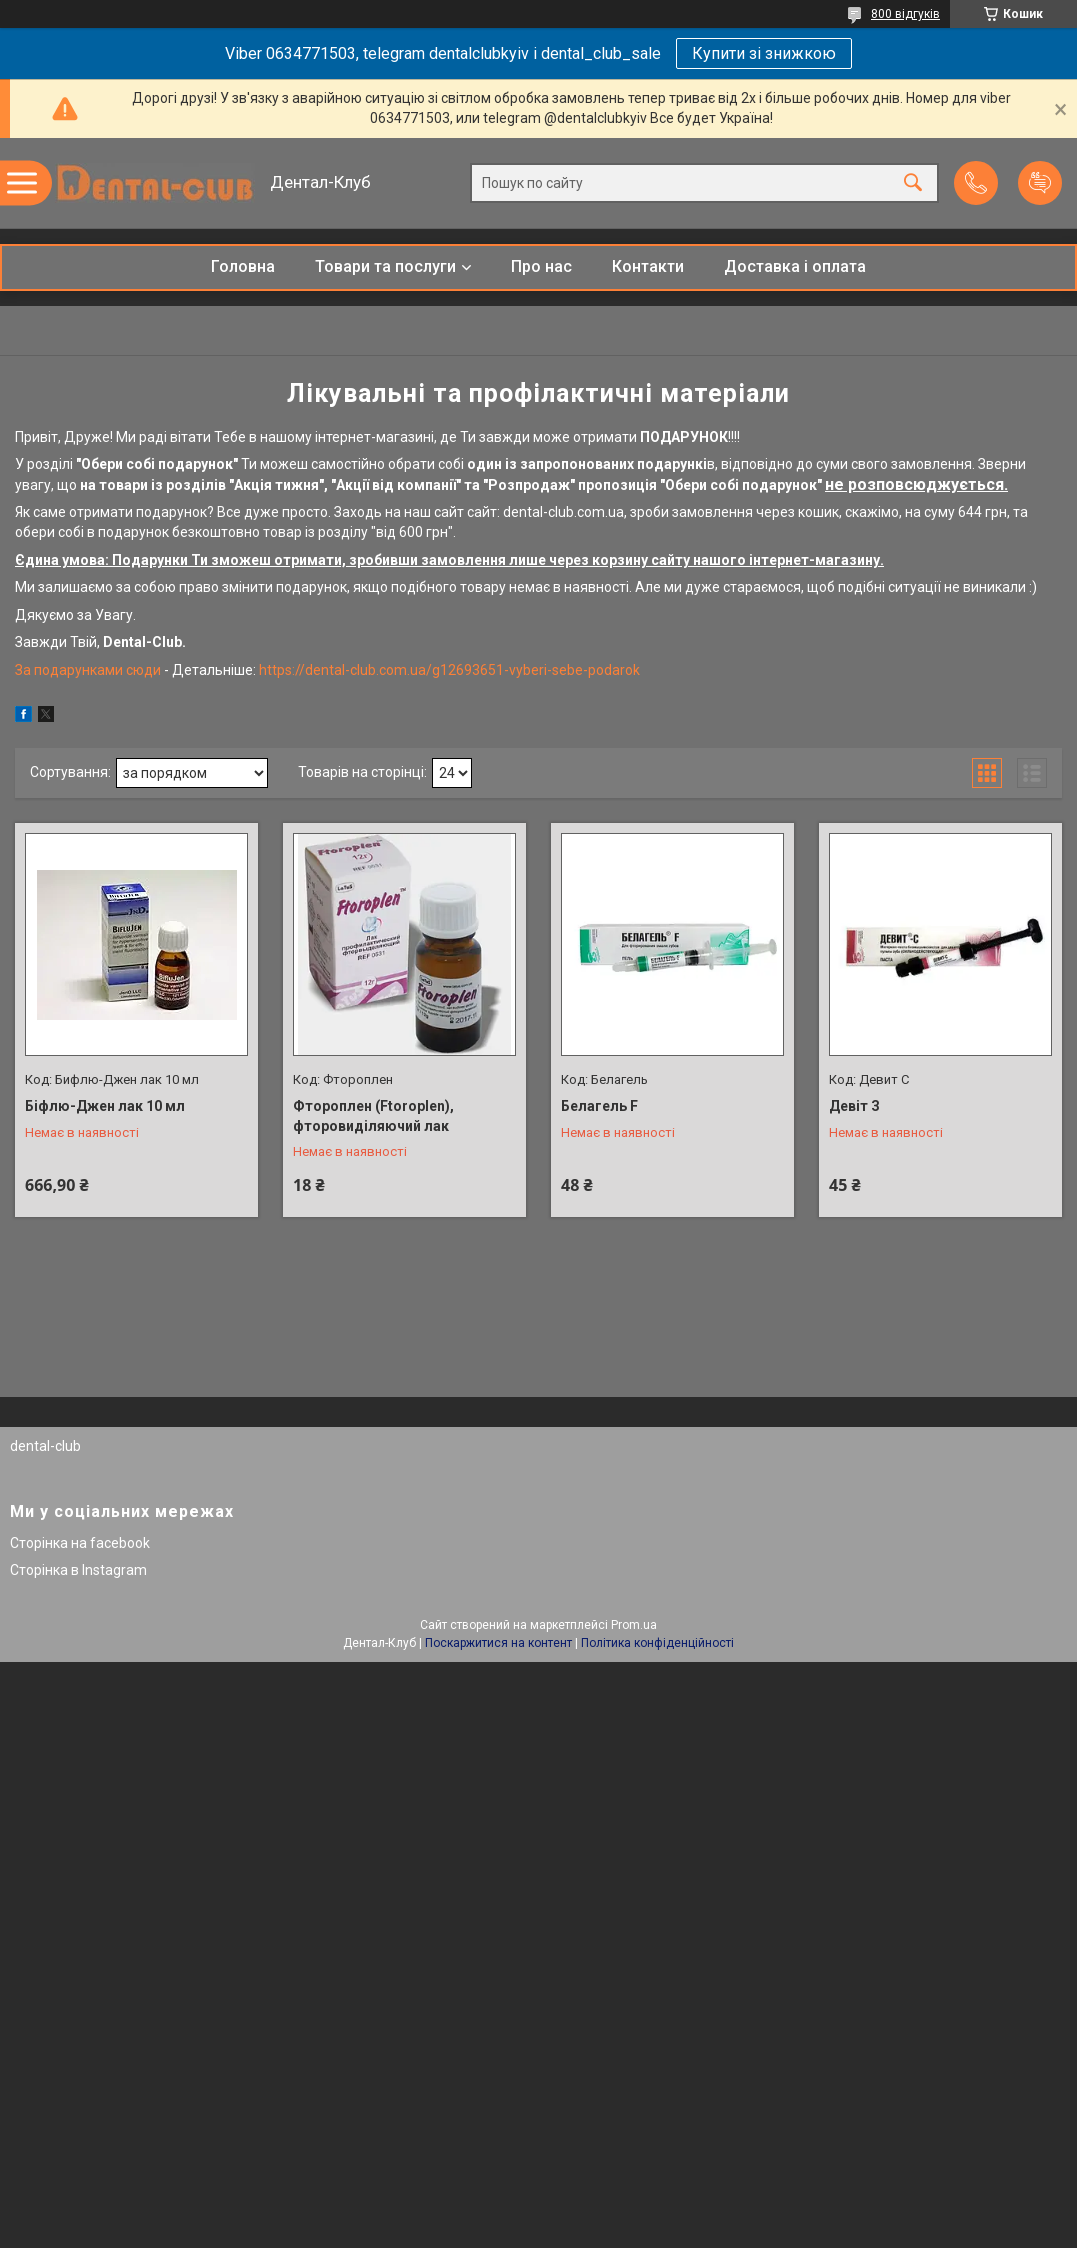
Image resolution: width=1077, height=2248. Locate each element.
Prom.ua (634, 1625)
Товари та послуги (385, 266)
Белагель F (599, 1106)
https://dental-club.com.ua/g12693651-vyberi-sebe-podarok (448, 670)
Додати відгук (1040, 183)
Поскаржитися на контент (498, 1643)
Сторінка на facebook (80, 1543)
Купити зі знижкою (764, 53)
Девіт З (854, 1106)
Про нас (541, 266)
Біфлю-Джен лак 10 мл (105, 1106)
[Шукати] (913, 183)
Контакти (648, 266)
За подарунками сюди (89, 670)
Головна (243, 266)
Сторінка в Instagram (78, 1570)
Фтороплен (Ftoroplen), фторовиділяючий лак (373, 1116)
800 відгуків (905, 14)
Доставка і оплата (795, 266)
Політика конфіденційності (657, 1643)
